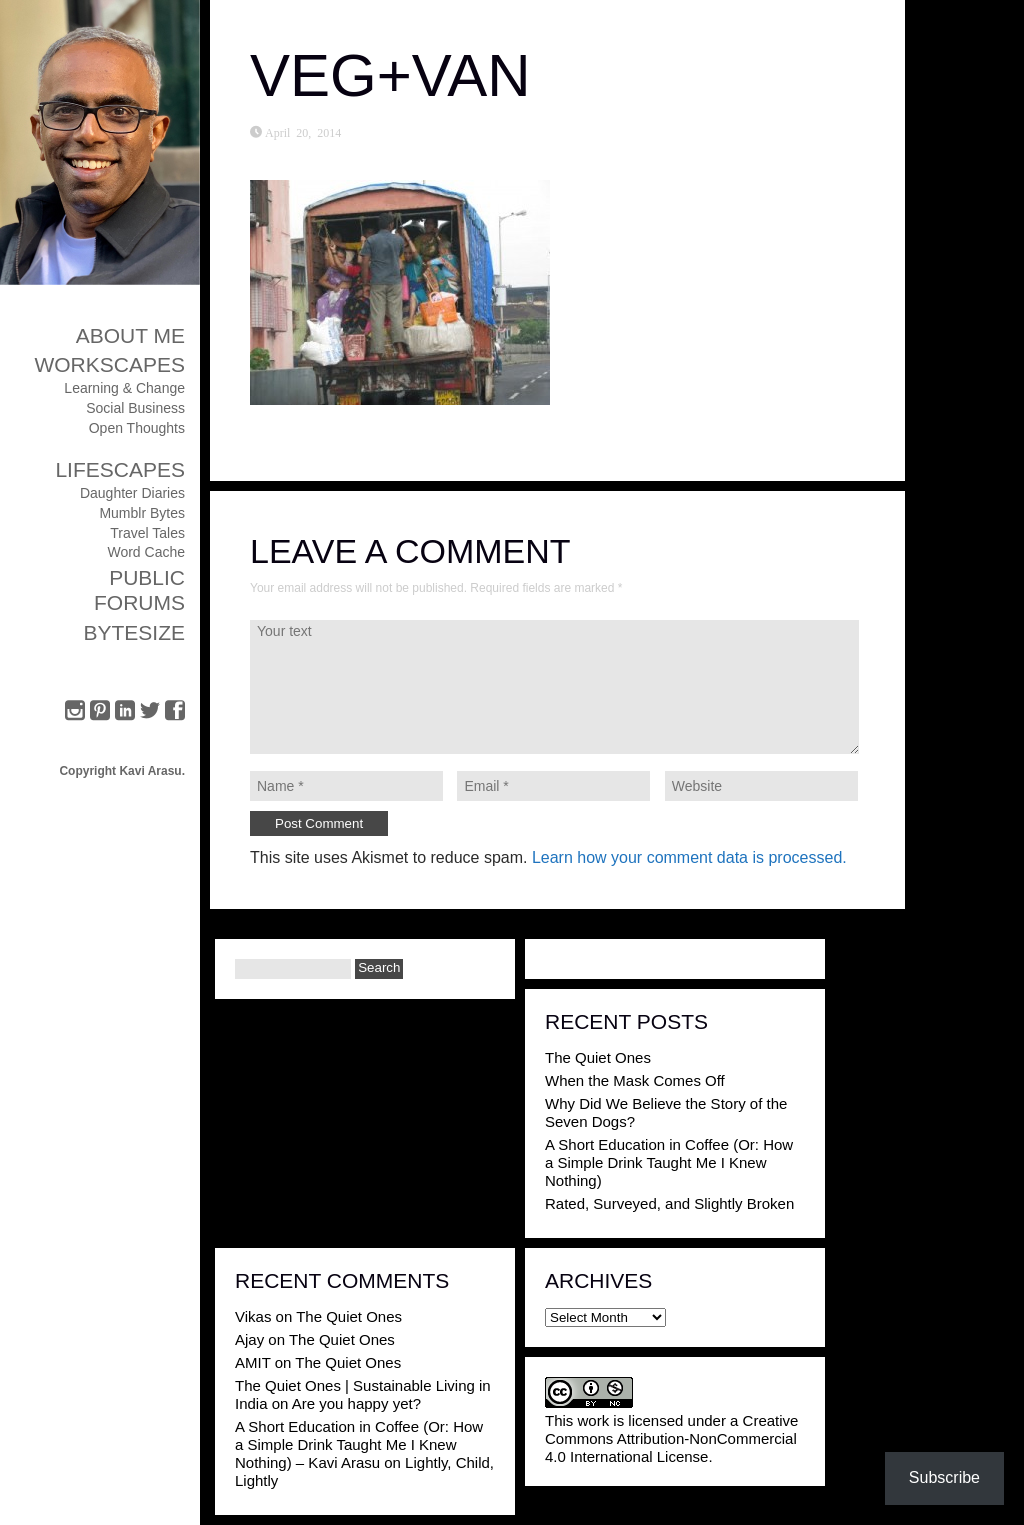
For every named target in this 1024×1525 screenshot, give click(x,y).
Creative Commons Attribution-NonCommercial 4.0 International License (671, 1438)
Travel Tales (147, 533)
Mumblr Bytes (142, 513)
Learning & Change (124, 388)
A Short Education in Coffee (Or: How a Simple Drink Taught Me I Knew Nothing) (669, 1162)
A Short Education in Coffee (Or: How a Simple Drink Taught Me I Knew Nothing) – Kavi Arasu (359, 1444)
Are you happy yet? (356, 1403)
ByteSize (134, 632)
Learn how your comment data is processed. (689, 857)
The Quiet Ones (598, 1057)
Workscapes (109, 364)
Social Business (135, 408)
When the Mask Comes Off (635, 1080)
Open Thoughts (137, 428)
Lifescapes (120, 469)
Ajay (249, 1339)
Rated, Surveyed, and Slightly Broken (669, 1203)
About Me (130, 335)
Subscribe (944, 1477)
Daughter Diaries (132, 493)
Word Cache (146, 552)
